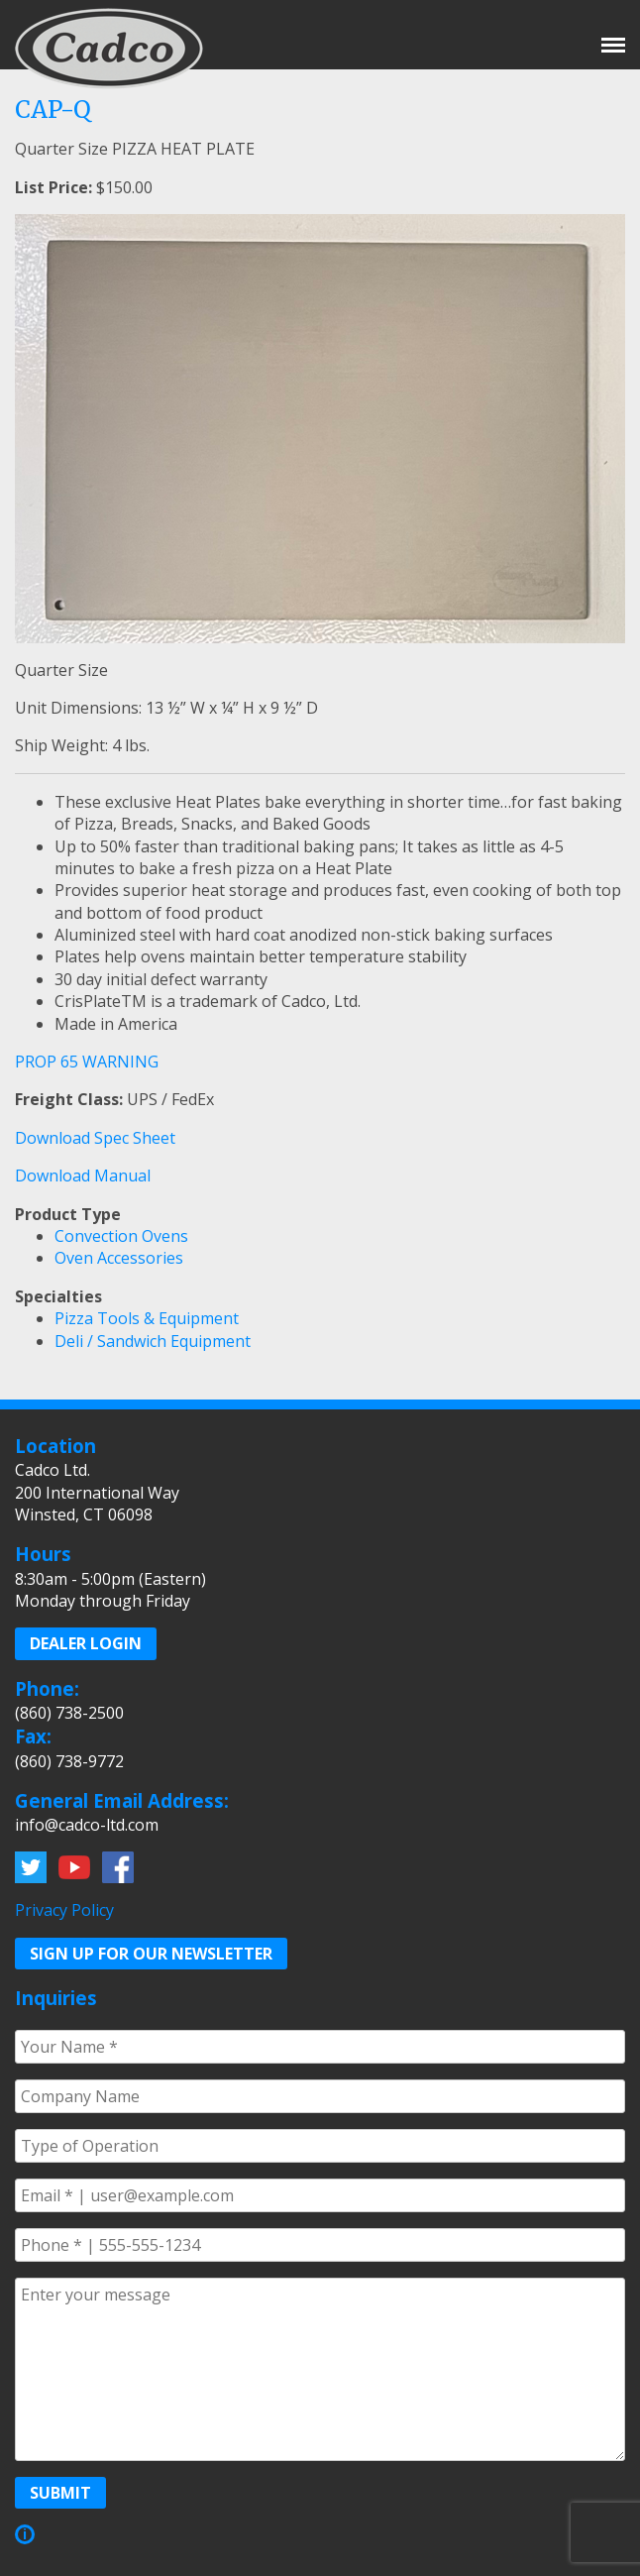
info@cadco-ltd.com (87, 1825)
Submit (60, 2493)
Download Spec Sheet (95, 1138)
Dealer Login (86, 1643)
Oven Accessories (118, 1258)
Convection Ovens (121, 1236)
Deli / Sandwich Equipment (152, 1341)
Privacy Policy (64, 1910)
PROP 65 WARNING (87, 1061)
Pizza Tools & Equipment (146, 1318)
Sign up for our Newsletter (151, 1953)
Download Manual (83, 1175)
